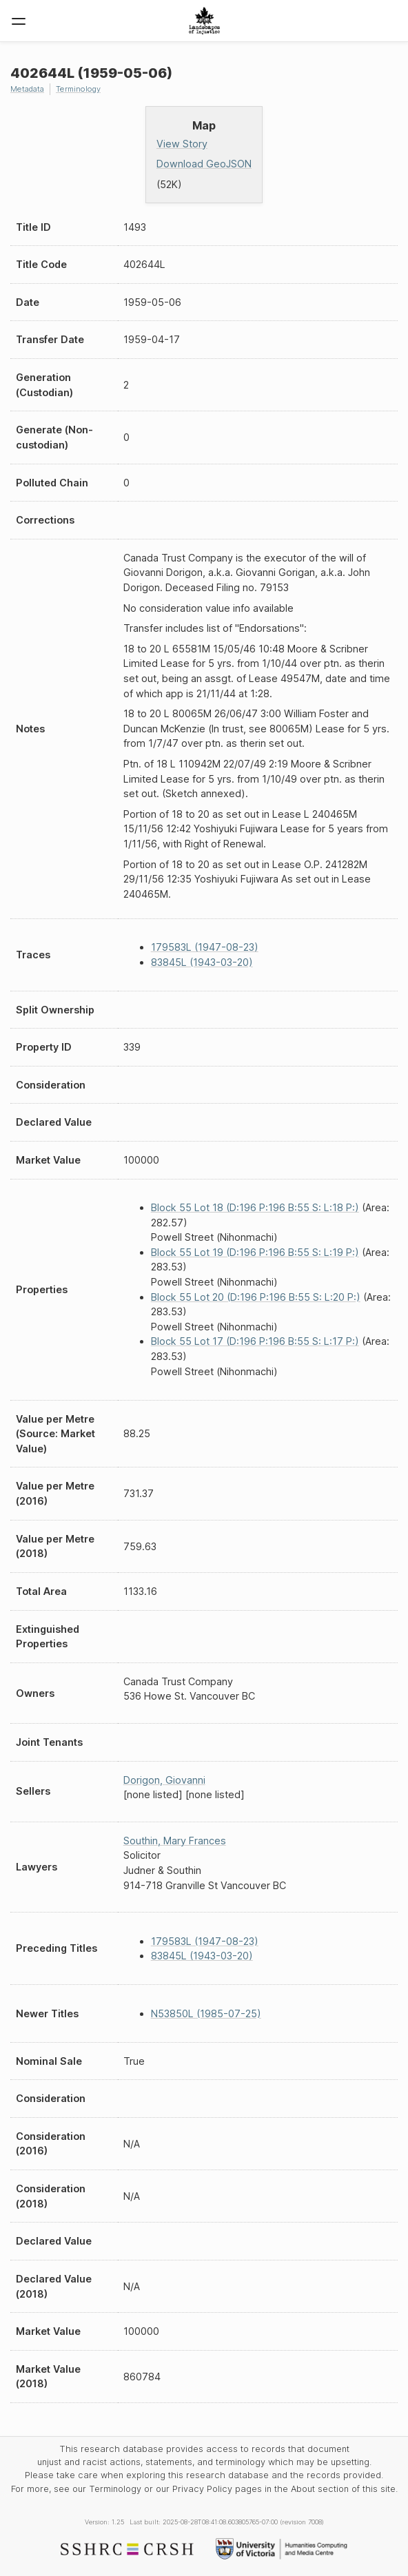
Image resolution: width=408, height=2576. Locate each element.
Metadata (27, 89)
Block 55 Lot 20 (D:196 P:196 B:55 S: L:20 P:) (255, 1297)
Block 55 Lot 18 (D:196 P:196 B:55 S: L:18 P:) (255, 1207)
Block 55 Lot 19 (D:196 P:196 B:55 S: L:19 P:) (255, 1252)
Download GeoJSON (204, 163)
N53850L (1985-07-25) (206, 2013)
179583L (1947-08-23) (204, 947)
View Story (181, 144)
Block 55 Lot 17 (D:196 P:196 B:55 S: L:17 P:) (255, 1341)
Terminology (78, 89)
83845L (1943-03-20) (202, 962)
